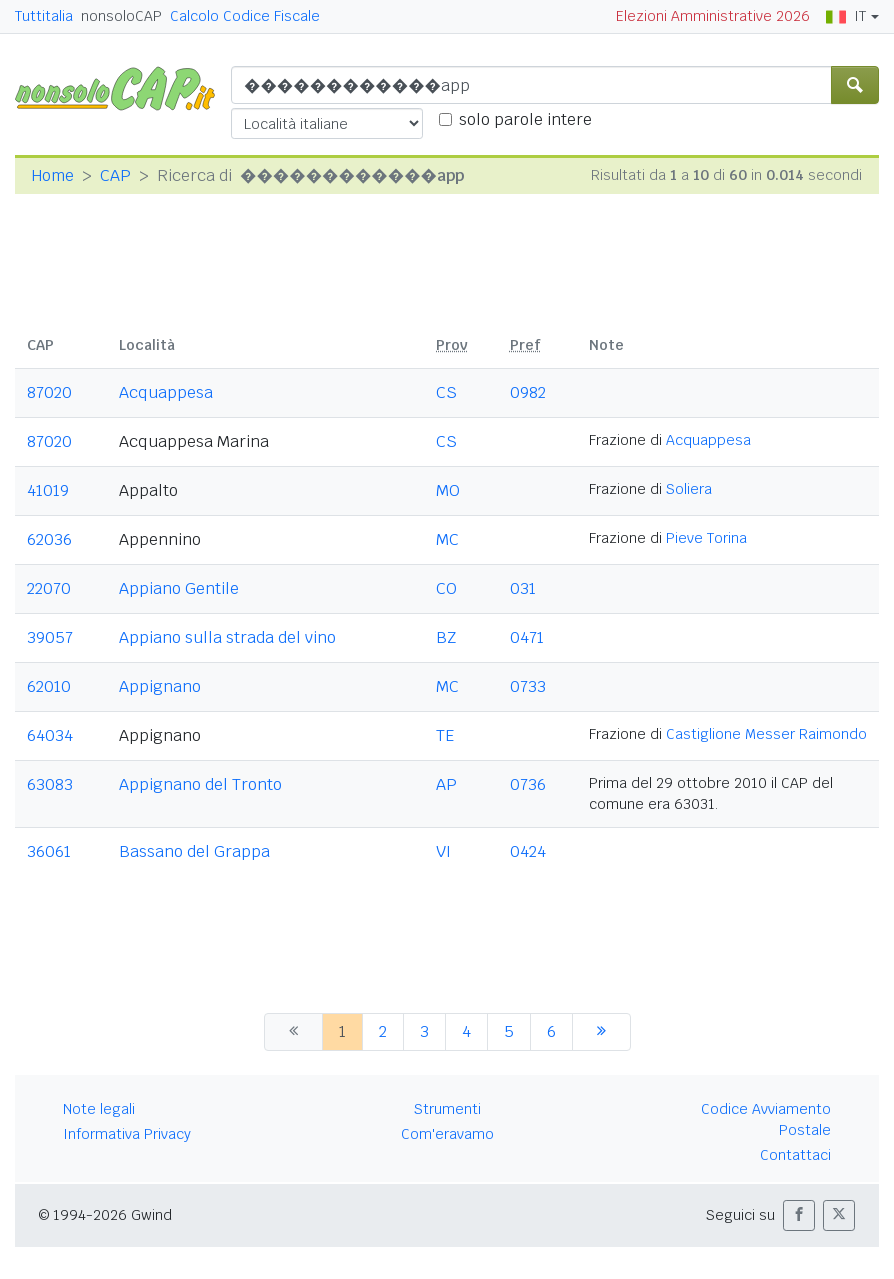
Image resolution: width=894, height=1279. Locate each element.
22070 (49, 588)
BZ (446, 637)
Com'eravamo (447, 1134)
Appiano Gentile (179, 588)
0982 (528, 392)
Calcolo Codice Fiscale (245, 16)
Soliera (689, 489)
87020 (49, 392)
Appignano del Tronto (200, 784)
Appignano (160, 686)
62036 (49, 539)
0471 (527, 637)
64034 (50, 735)
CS (446, 392)
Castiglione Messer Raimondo (766, 734)
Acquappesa (166, 392)
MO (448, 490)
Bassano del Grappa (194, 851)
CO (446, 588)
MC (447, 539)
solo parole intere (525, 119)
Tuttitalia (44, 16)
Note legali (99, 1109)
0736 (528, 784)
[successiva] (601, 1032)
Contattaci (795, 1155)
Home (52, 175)
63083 (50, 784)
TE (445, 735)
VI (443, 851)
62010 (49, 686)
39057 (50, 637)
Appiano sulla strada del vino (227, 637)
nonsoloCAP (121, 16)
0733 (528, 686)
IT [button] (846, 16)
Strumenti (447, 1109)
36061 (49, 851)
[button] (799, 1215)
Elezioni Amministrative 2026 (713, 16)
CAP (115, 175)
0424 (528, 851)
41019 (48, 490)
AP (446, 784)
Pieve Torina (706, 538)
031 (523, 588)
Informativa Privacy (127, 1134)
